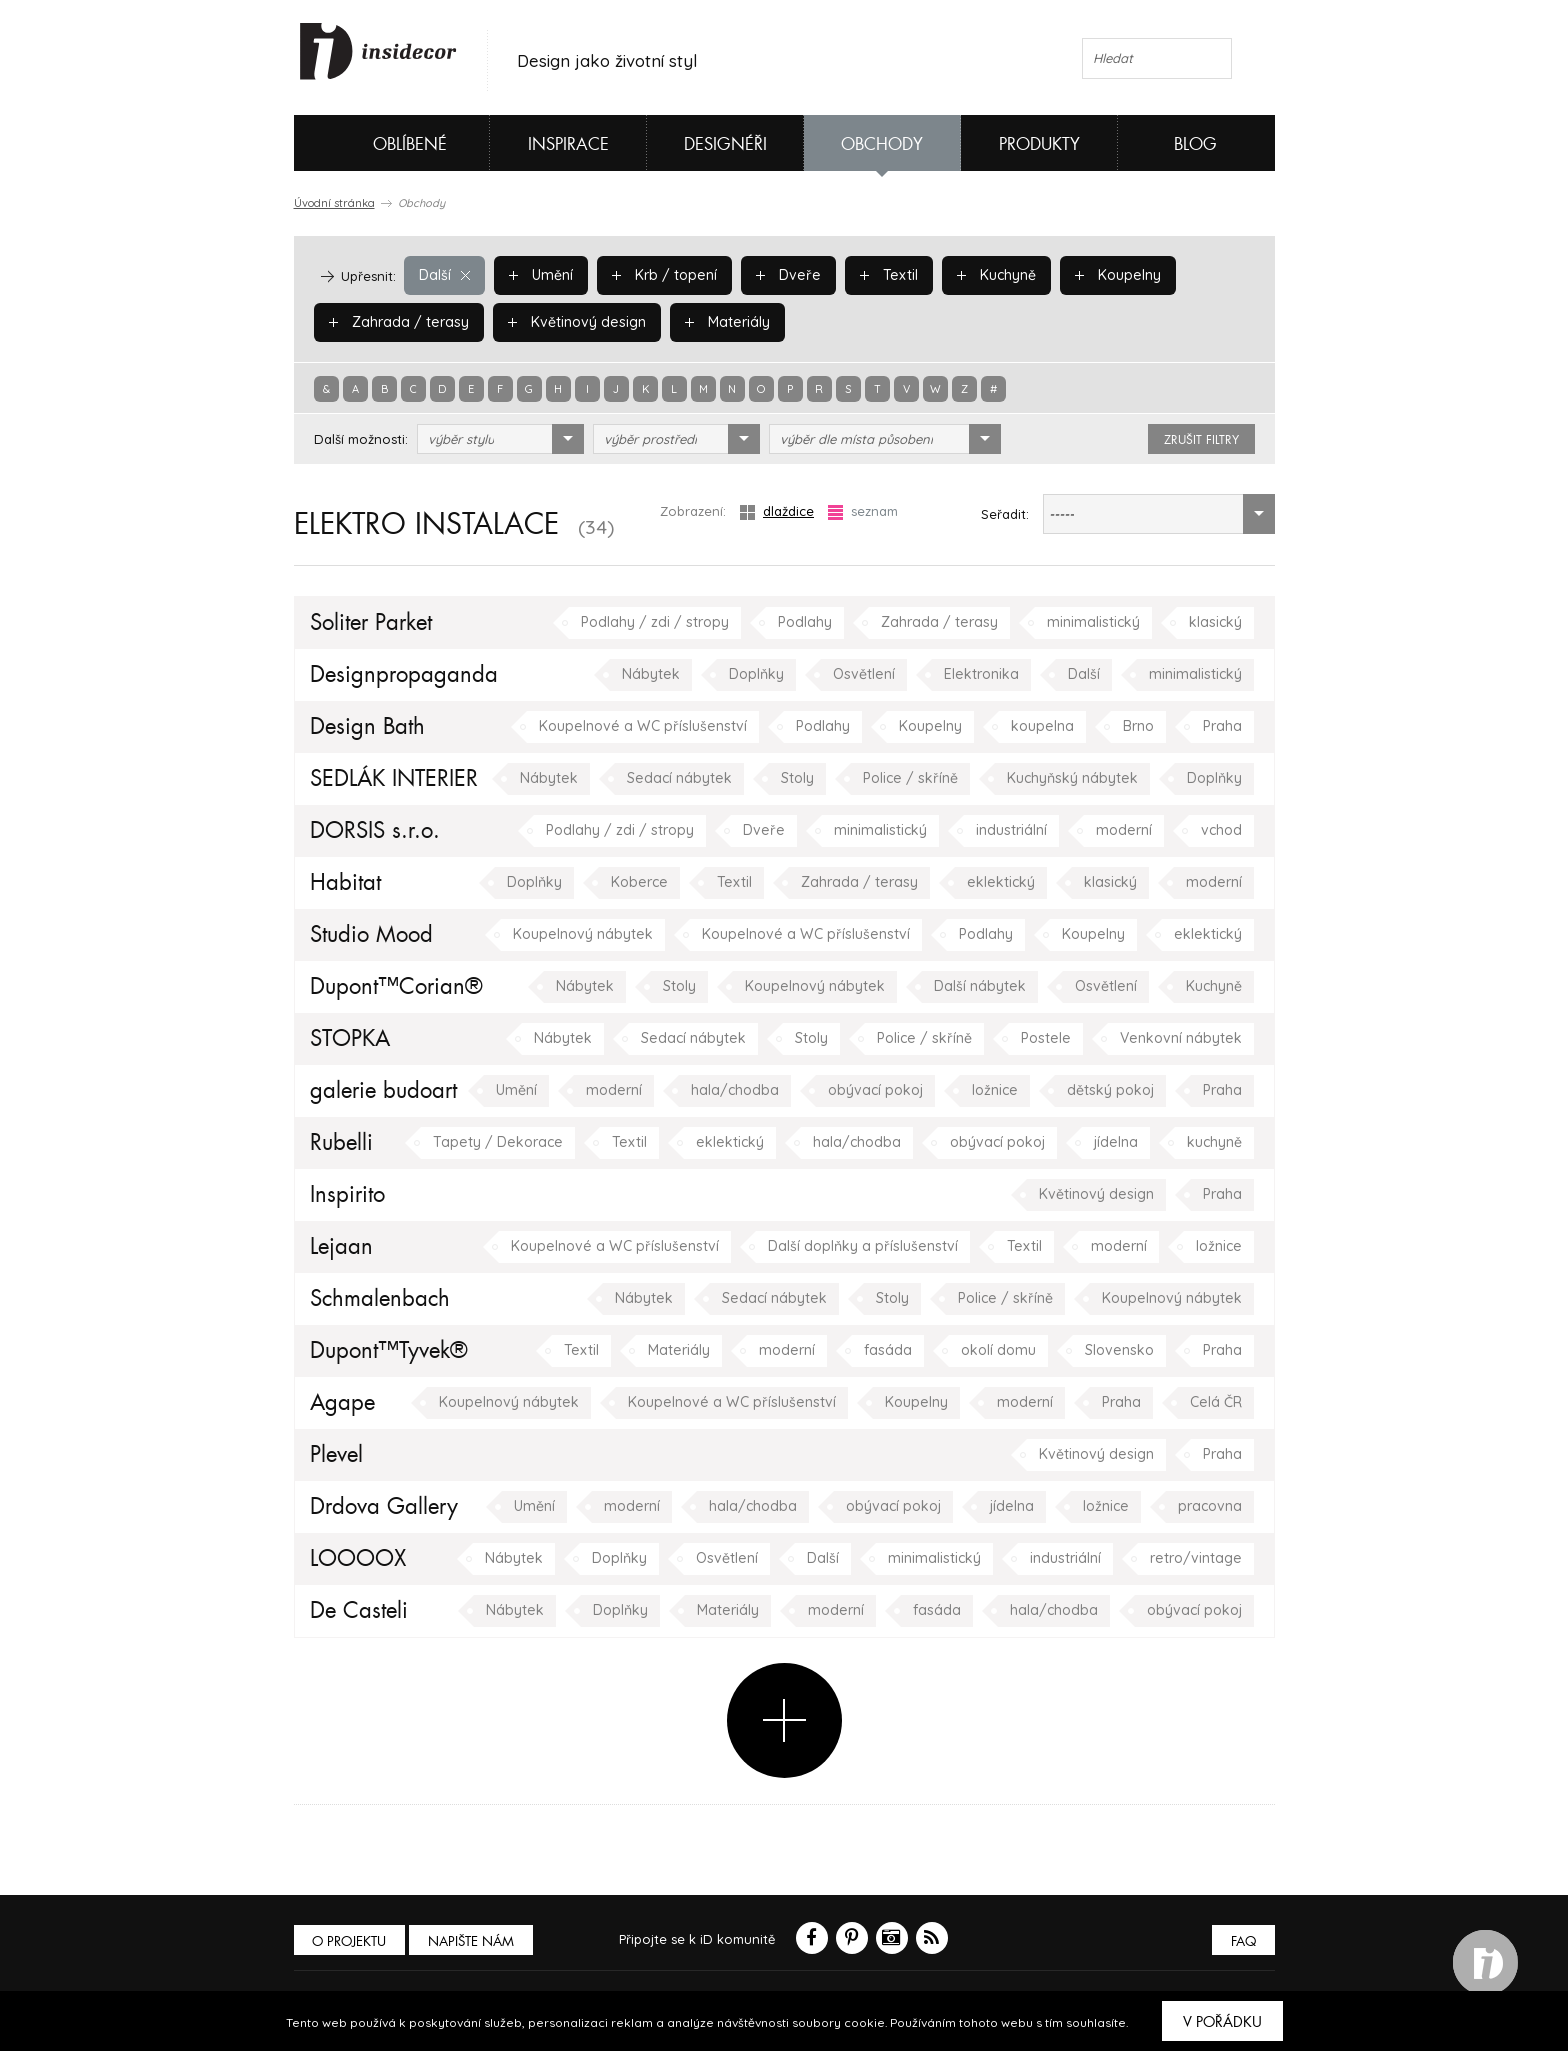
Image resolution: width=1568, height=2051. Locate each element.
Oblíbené (376, 143)
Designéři (725, 144)
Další (443, 275)
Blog (1195, 144)
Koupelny (1096, 275)
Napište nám (478, 1941)
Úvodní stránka (334, 203)
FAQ (1241, 1941)
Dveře (776, 275)
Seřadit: (1005, 514)
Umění (537, 275)
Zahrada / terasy (394, 322)
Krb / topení (657, 275)
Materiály (708, 322)
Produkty (1039, 144)
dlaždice (777, 511)
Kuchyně (978, 275)
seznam (863, 511)
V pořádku (1222, 2022)
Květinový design (563, 322)
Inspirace (568, 144)
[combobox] (500, 439)
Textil (873, 275)
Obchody (882, 144)
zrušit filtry (1201, 440)
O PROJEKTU (352, 1941)
